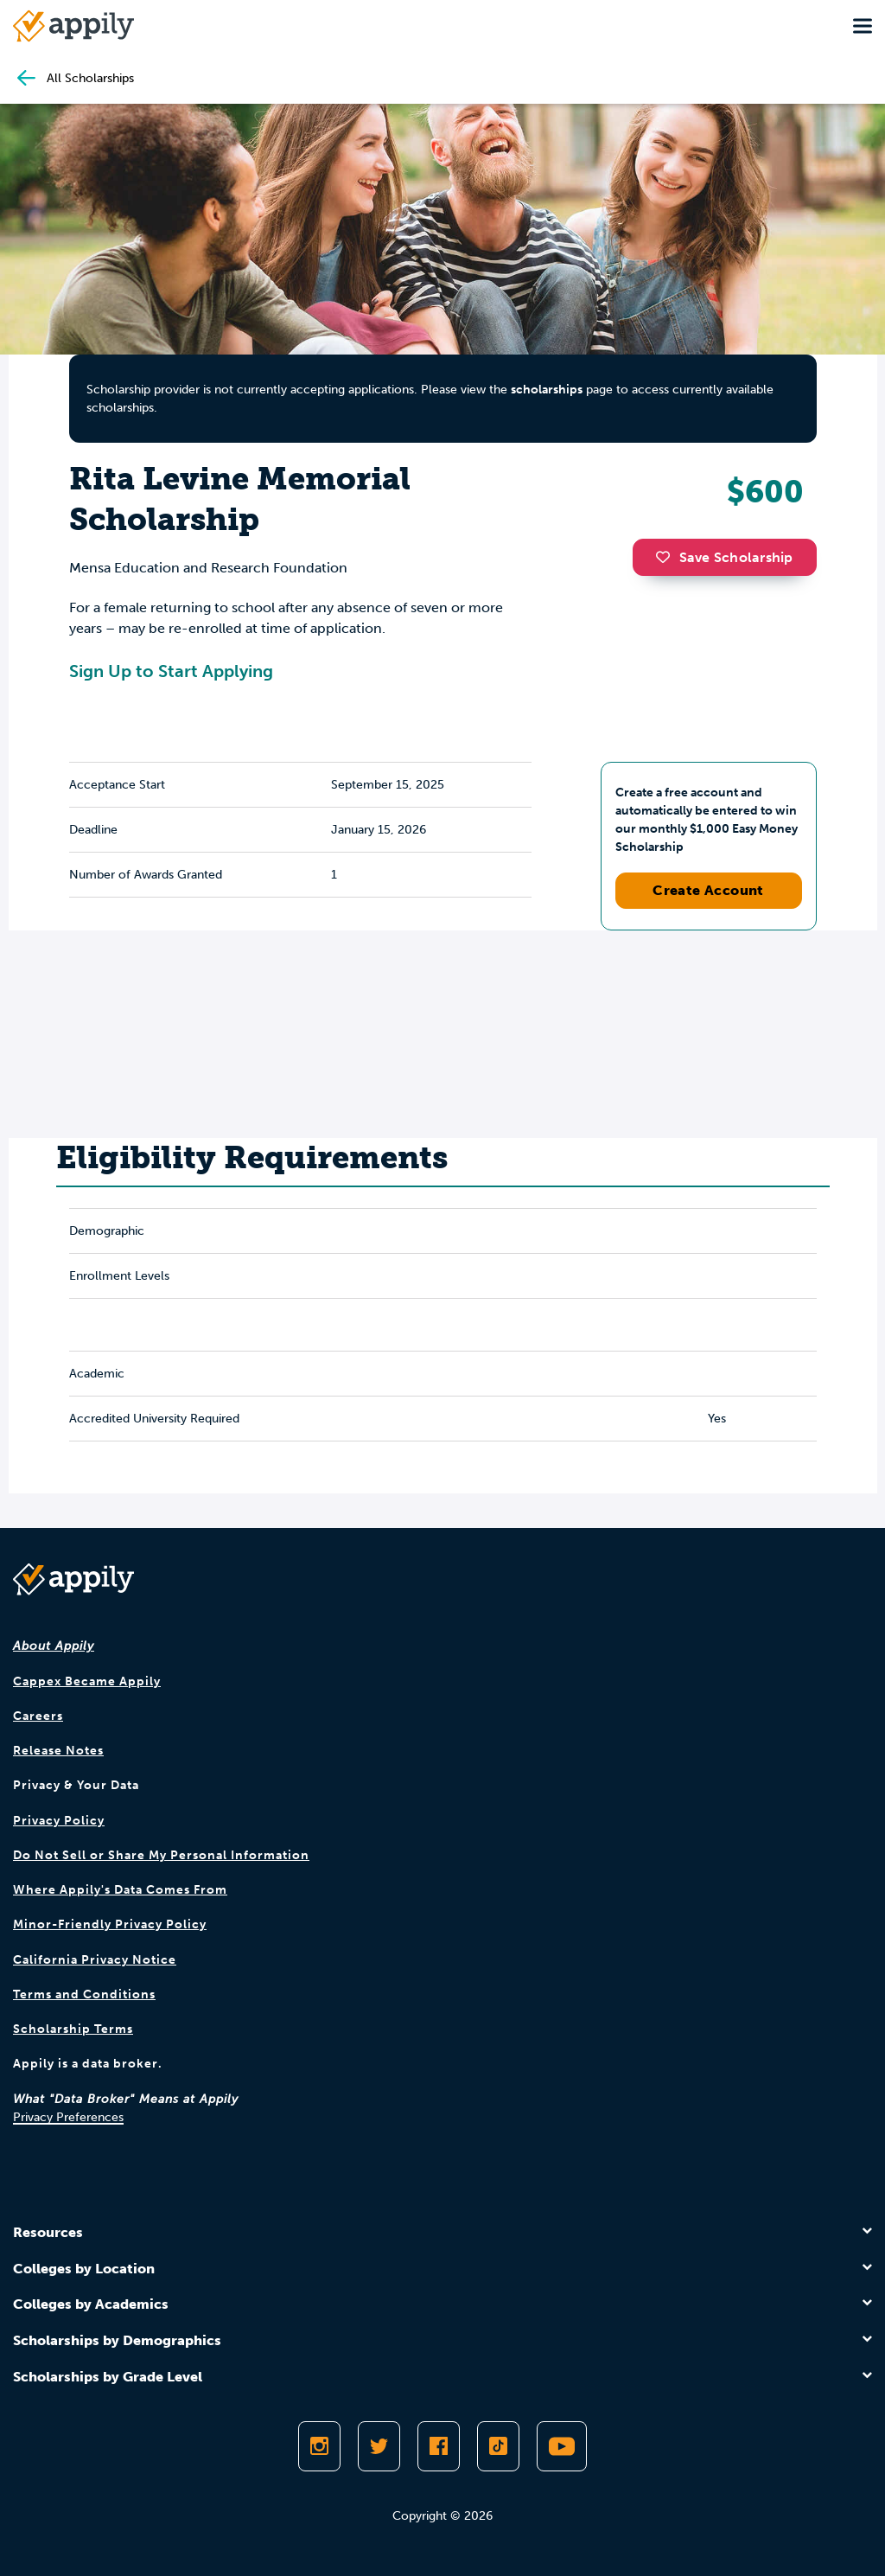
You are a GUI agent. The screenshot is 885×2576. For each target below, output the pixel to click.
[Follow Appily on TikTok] (498, 2446)
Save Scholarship (724, 557)
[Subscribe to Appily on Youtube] (562, 2446)
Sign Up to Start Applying (171, 671)
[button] (667, 557)
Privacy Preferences (68, 2117)
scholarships (547, 389)
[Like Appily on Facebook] (438, 2446)
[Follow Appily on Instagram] (319, 2446)
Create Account (708, 890)
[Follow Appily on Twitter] (379, 2446)
